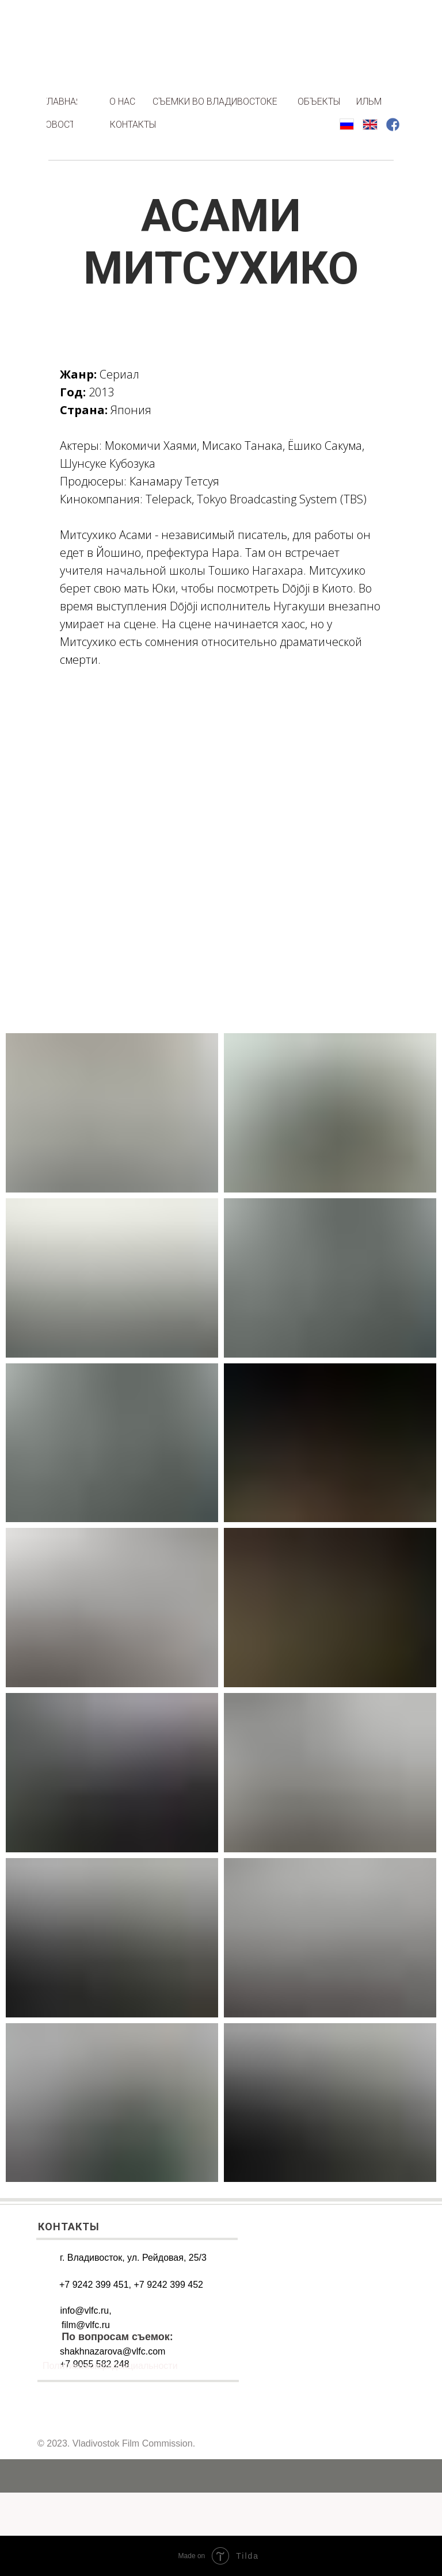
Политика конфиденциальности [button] (110, 2365)
